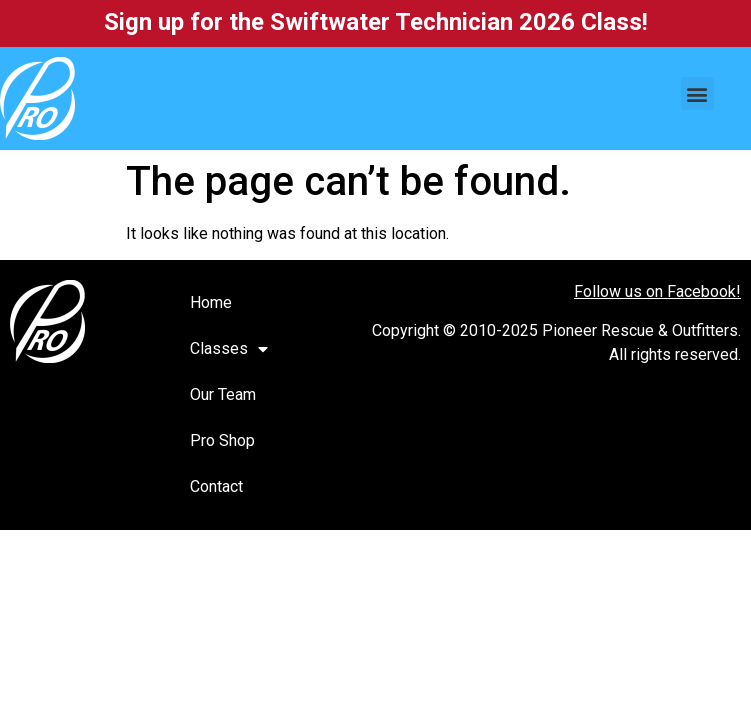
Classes (229, 349)
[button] (697, 93)
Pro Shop (222, 440)
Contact (216, 486)
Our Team (223, 394)
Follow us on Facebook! (657, 291)
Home (211, 302)
